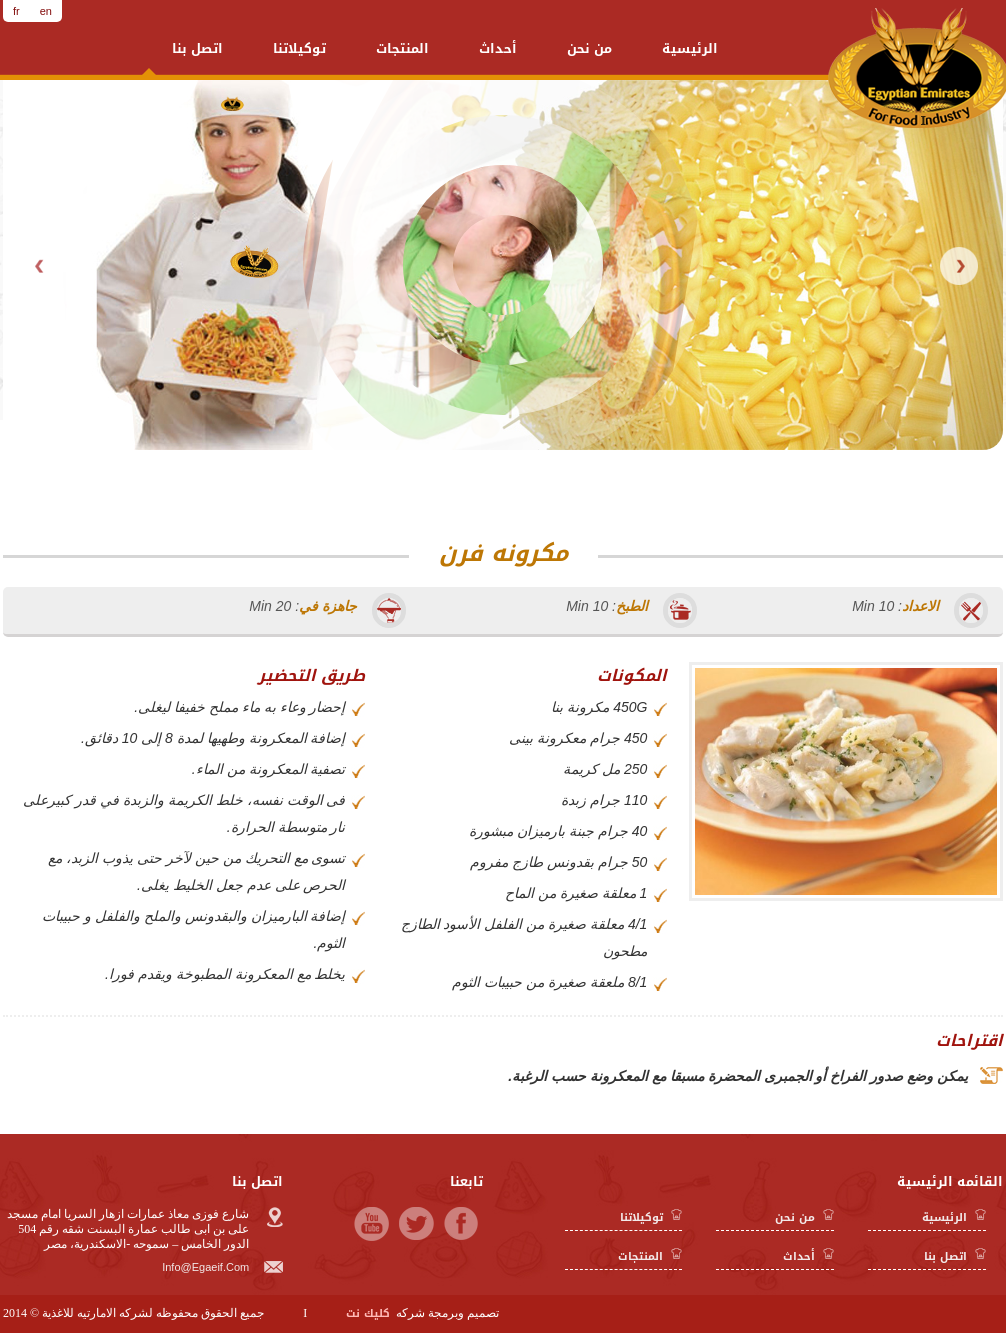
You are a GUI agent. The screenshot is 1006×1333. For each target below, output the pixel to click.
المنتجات (402, 48)
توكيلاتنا (299, 48)
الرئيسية (690, 48)
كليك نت (368, 1313)
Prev (41, 266)
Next (959, 266)
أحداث (498, 48)
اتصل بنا (197, 48)
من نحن (589, 48)
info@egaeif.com (225, 1267)
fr (16, 11)
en (46, 11)
